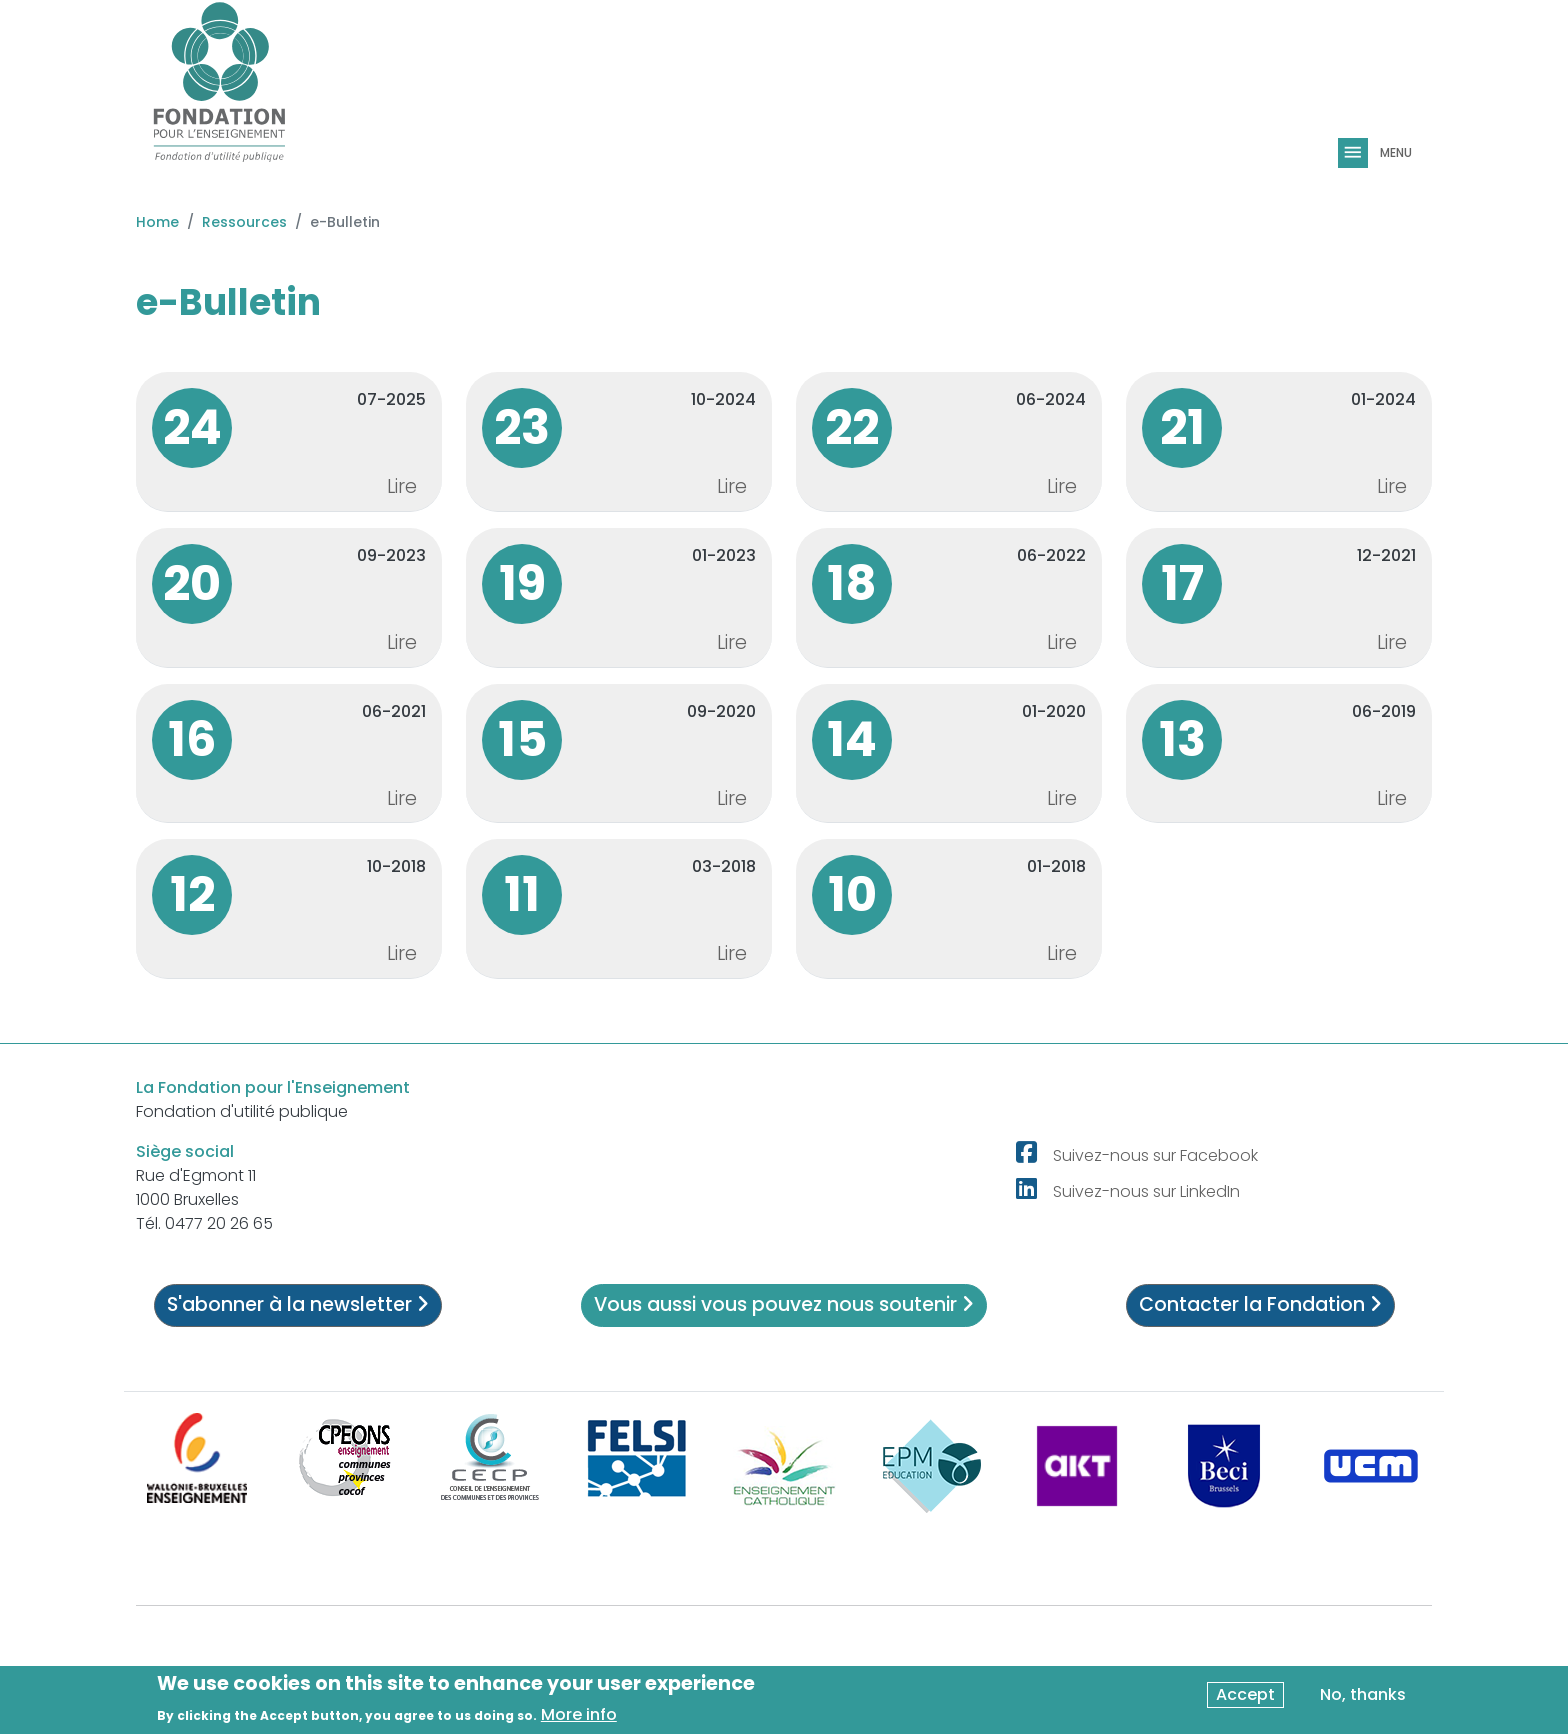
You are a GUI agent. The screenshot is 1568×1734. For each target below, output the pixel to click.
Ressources (244, 222)
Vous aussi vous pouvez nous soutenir (784, 1304)
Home (157, 222)
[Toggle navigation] (1355, 153)
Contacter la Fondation (1260, 1304)
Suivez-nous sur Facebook (1155, 1155)
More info (579, 1715)
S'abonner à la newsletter (298, 1304)
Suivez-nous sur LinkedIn (1146, 1191)
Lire (402, 486)
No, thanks (1363, 1695)
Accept (1245, 1695)
